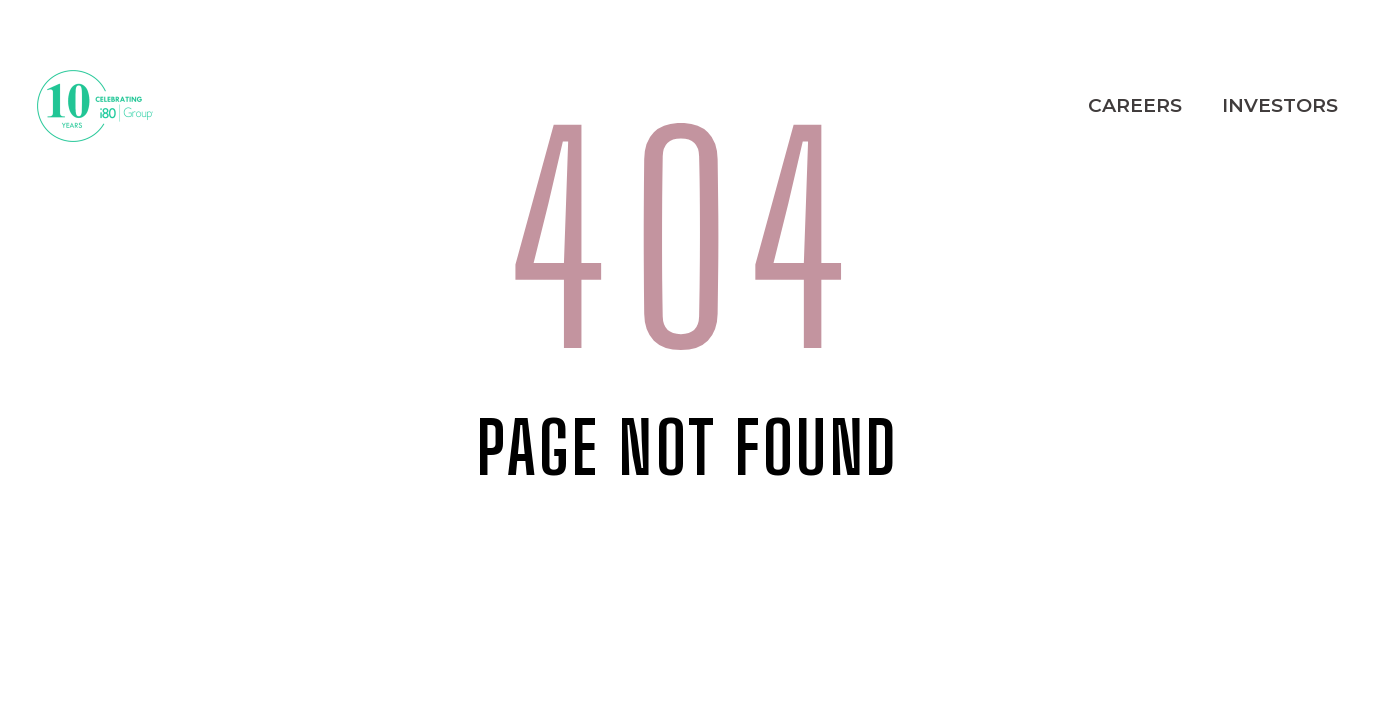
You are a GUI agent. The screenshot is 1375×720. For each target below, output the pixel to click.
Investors (1280, 105)
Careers (1135, 105)
